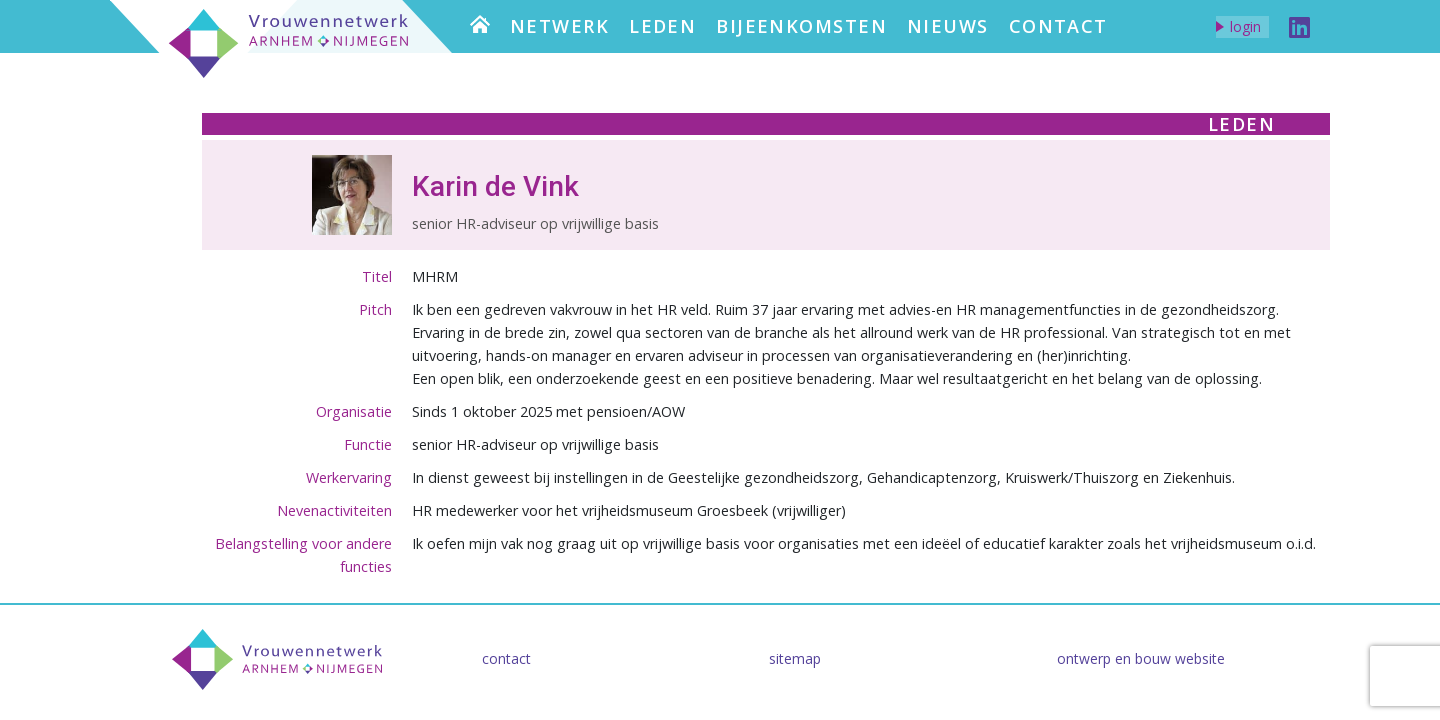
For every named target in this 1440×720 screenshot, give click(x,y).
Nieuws (948, 26)
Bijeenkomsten (801, 26)
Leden (662, 26)
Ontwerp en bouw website (1141, 658)
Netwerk (559, 26)
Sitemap (795, 658)
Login (1245, 26)
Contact (1058, 26)
